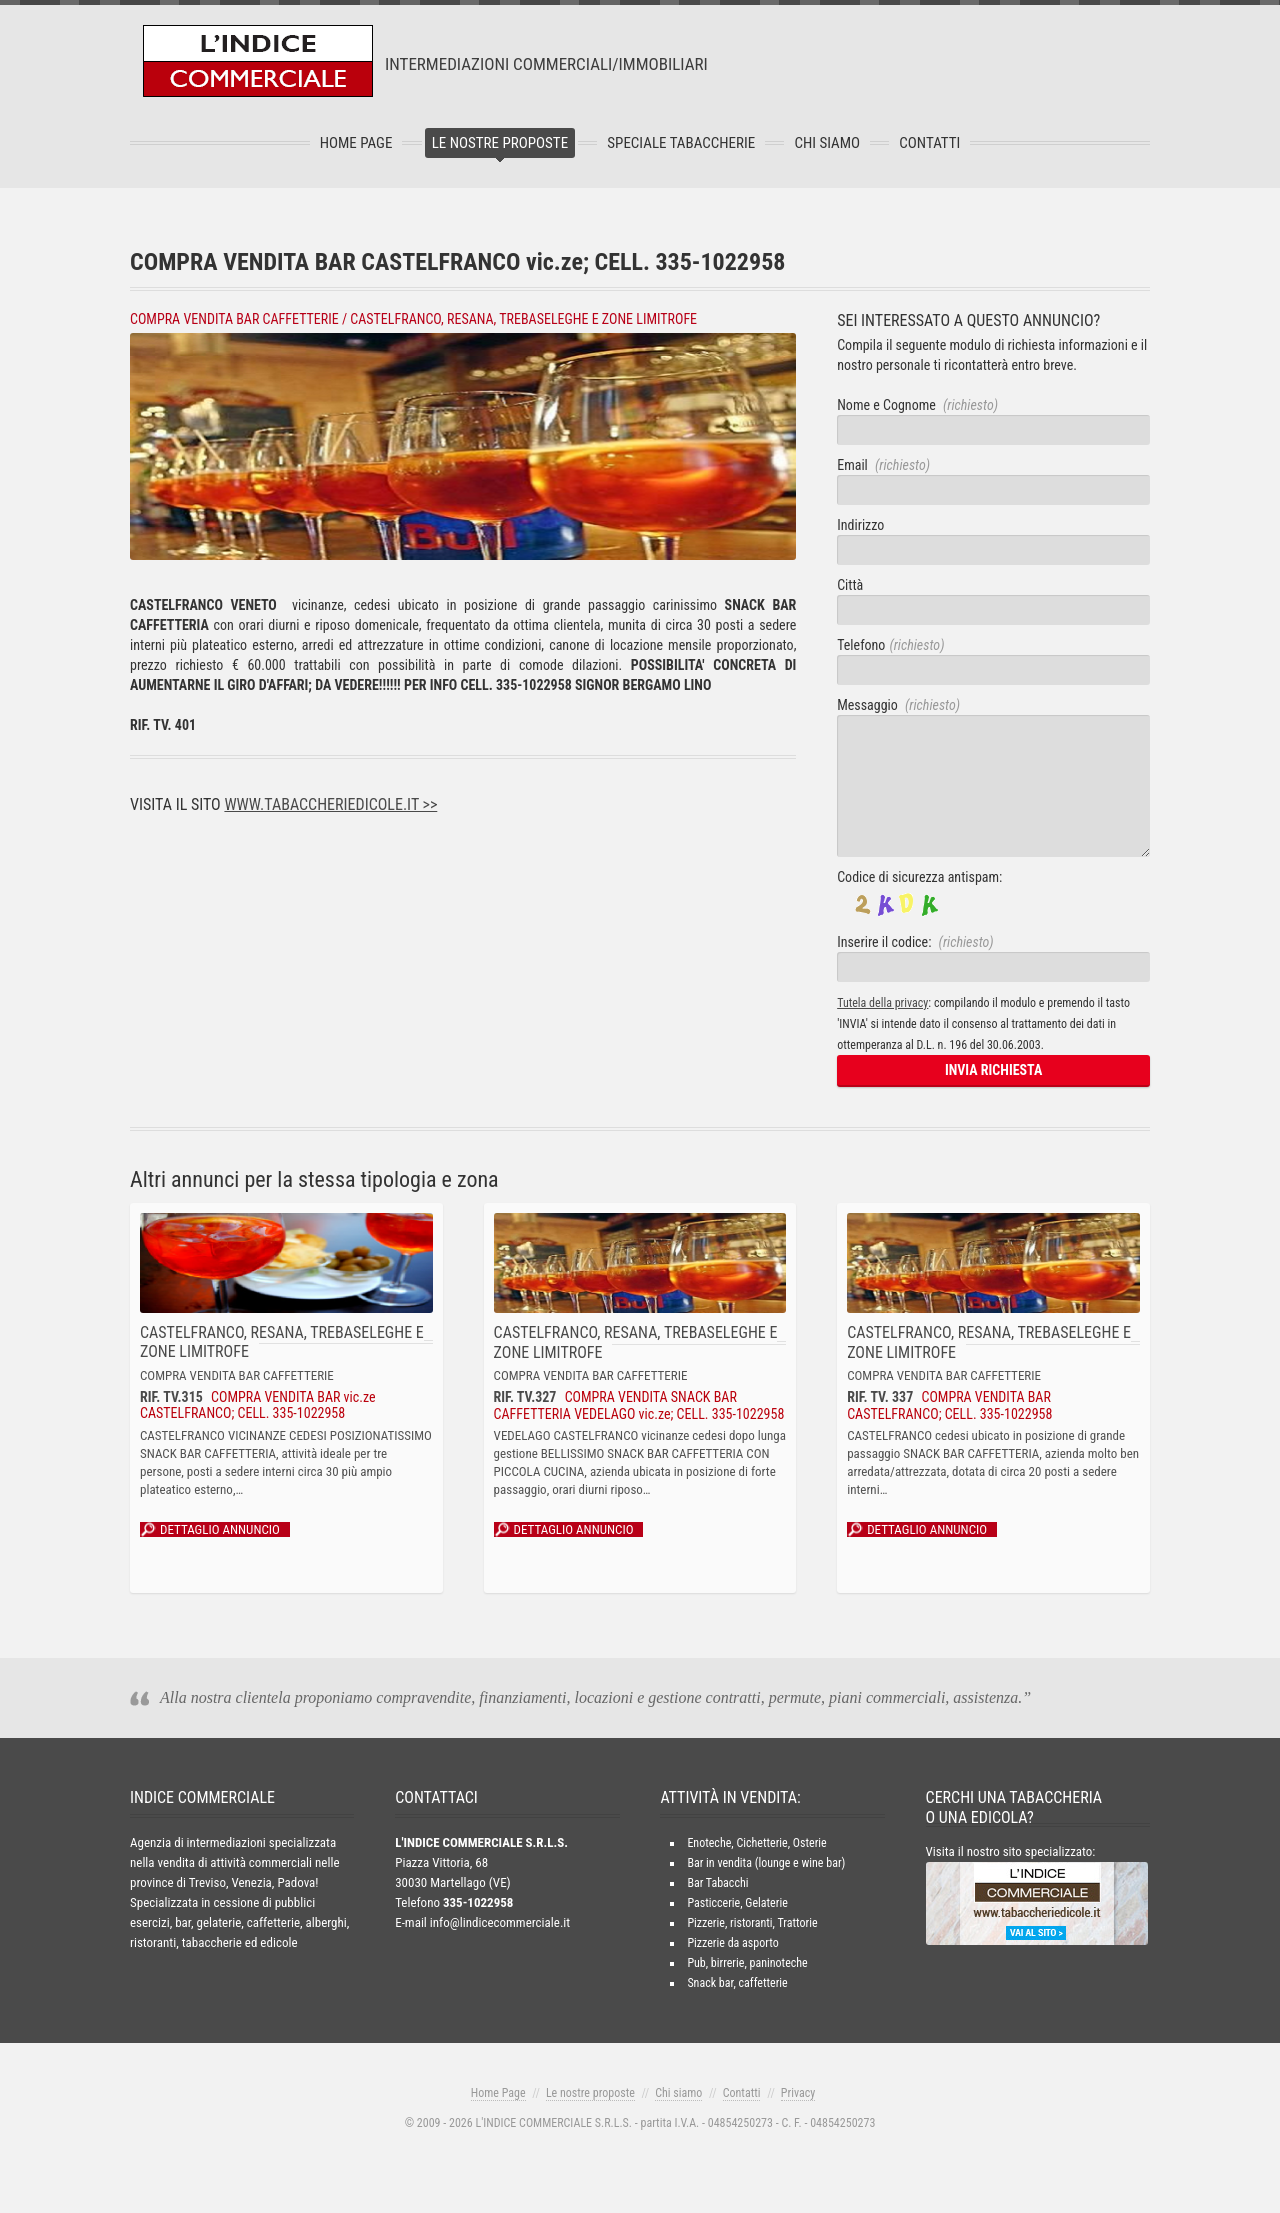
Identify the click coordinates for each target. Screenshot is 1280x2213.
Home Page (356, 143)
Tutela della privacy (882, 1003)
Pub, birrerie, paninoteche (747, 1963)
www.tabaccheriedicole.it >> (330, 804)
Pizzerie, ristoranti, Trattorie (752, 1923)
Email (883, 465)
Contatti (929, 143)
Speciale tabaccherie (681, 143)
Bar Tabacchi (717, 1883)
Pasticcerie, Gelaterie (737, 1903)
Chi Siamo (827, 143)
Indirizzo (860, 525)
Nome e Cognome (917, 405)
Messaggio (898, 705)
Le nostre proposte (500, 143)
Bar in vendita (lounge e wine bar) (766, 1863)
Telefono (890, 645)
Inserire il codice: (915, 942)
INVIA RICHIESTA (993, 1070)
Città (850, 585)
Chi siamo (678, 2093)
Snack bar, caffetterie (737, 1983)
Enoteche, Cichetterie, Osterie (756, 1843)
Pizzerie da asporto (732, 1943)
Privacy (798, 2093)
